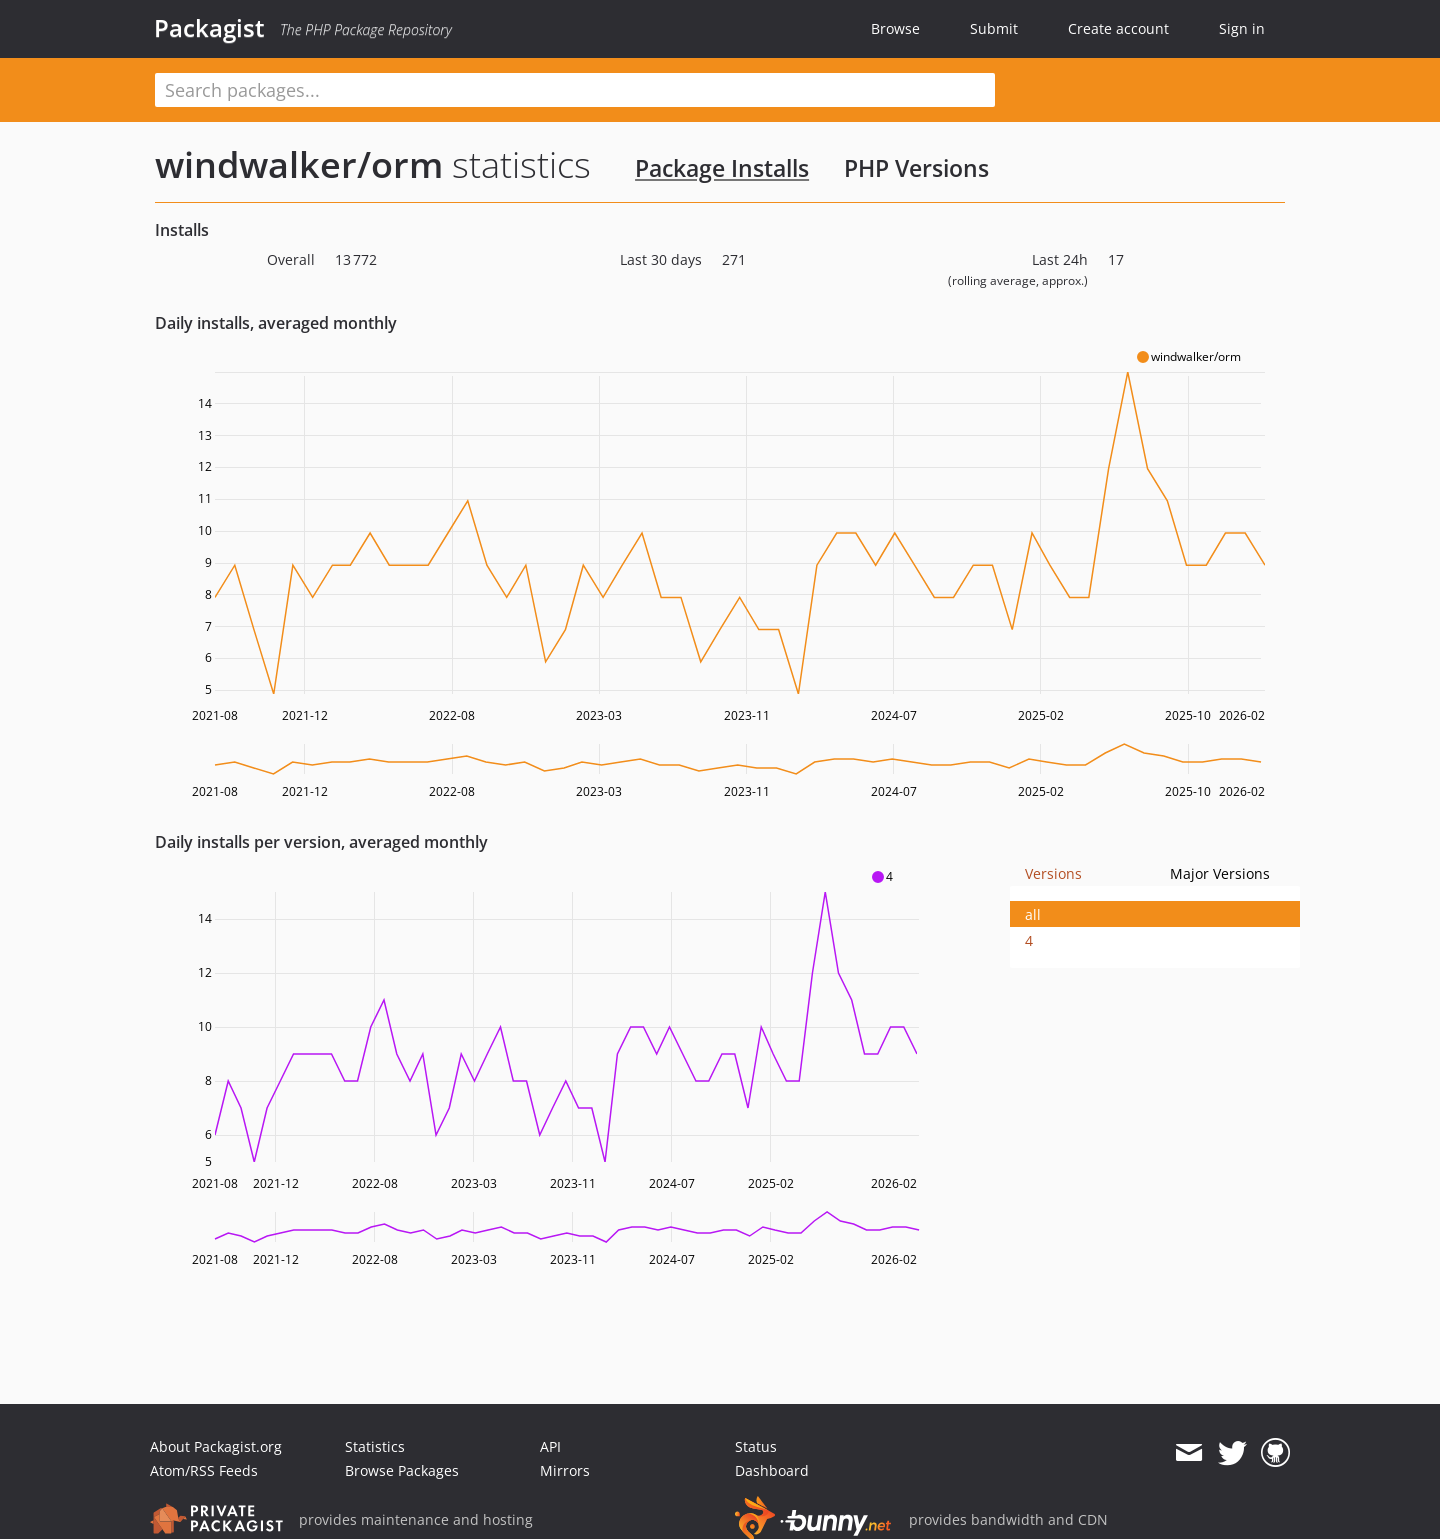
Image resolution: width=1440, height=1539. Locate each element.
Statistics (375, 1446)
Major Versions (1220, 873)
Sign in (1242, 28)
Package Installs (722, 168)
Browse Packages (402, 1470)
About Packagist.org (216, 1446)
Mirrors (565, 1470)
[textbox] (575, 90)
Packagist (209, 28)
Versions (1053, 873)
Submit (994, 28)
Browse (895, 28)
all (1033, 914)
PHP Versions (916, 168)
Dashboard (772, 1470)
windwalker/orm (299, 164)
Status (756, 1446)
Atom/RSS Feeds (204, 1470)
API (550, 1446)
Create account (1118, 28)
